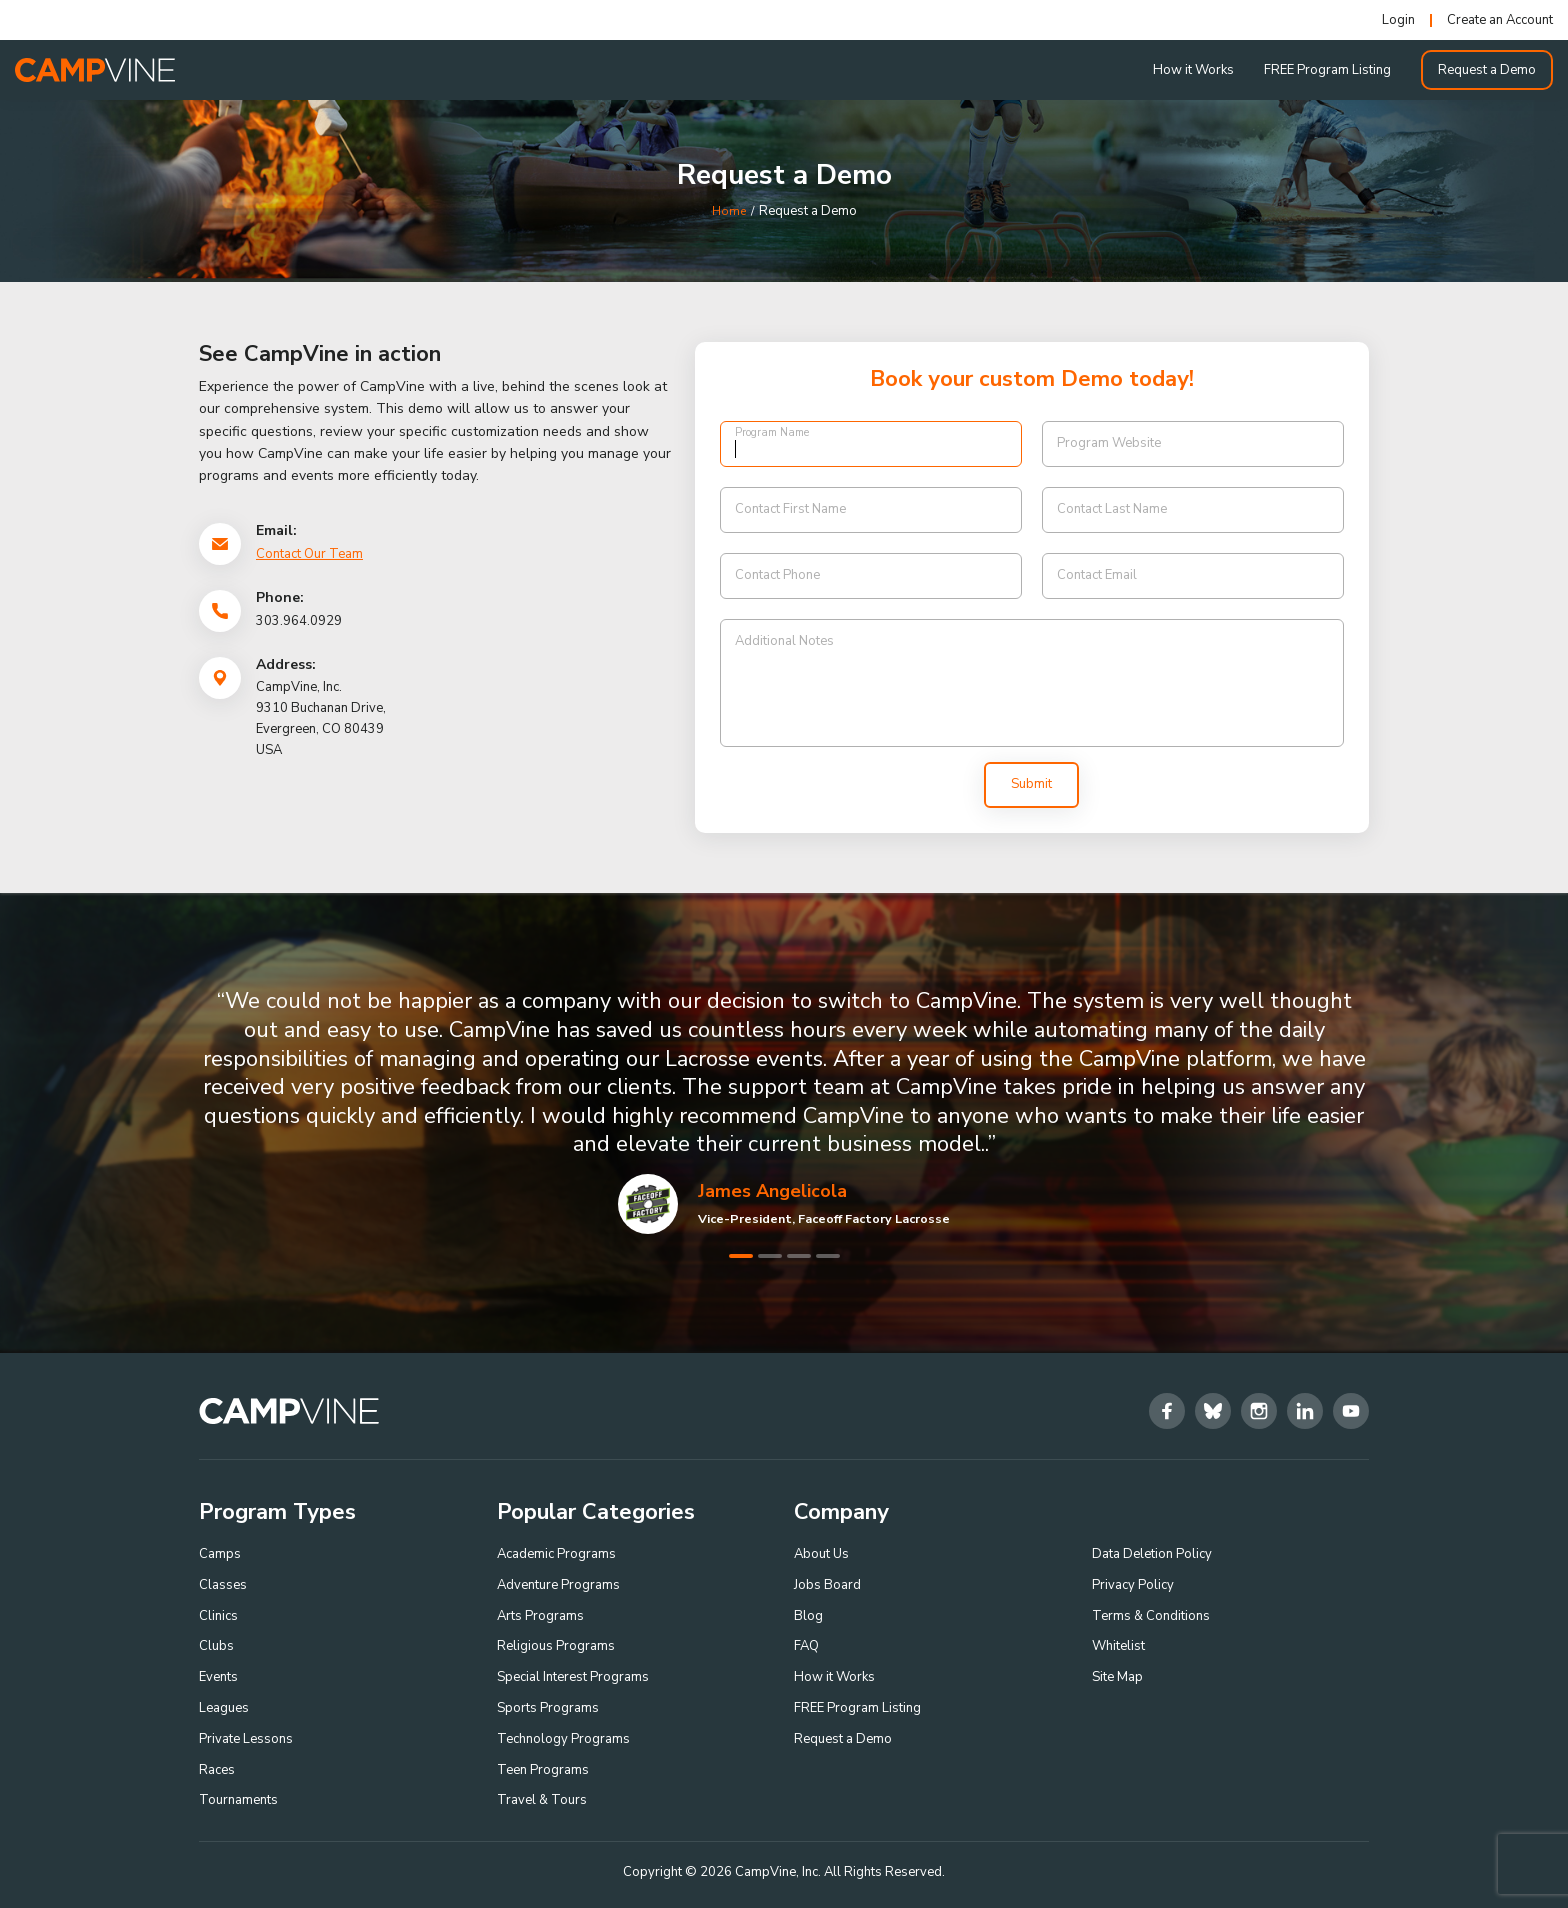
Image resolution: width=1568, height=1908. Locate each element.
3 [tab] (799, 1256)
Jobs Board (827, 1585)
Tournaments (238, 1800)
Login (1398, 20)
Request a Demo (1487, 70)
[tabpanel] (784, 1110)
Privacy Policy (1133, 1585)
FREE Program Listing (1327, 70)
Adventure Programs (558, 1585)
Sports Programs (548, 1708)
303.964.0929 (299, 621)
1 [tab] (741, 1256)
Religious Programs (556, 1646)
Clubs (216, 1646)
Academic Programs (556, 1554)
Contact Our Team (309, 554)
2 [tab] (770, 1256)
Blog (808, 1616)
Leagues (224, 1708)
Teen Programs (543, 1770)
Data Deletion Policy (1152, 1554)
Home (729, 211)
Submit (1031, 784)
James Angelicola (772, 1191)
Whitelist (1118, 1646)
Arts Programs (540, 1616)
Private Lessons (246, 1739)
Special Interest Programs (573, 1677)
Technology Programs (563, 1739)
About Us (821, 1554)
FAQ (806, 1646)
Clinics (218, 1616)
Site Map (1117, 1677)
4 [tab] (828, 1256)
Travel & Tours (542, 1800)
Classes (223, 1585)
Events (218, 1677)
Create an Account (1500, 20)
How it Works (1193, 70)
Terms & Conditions (1151, 1616)
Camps (220, 1554)
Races (217, 1770)
